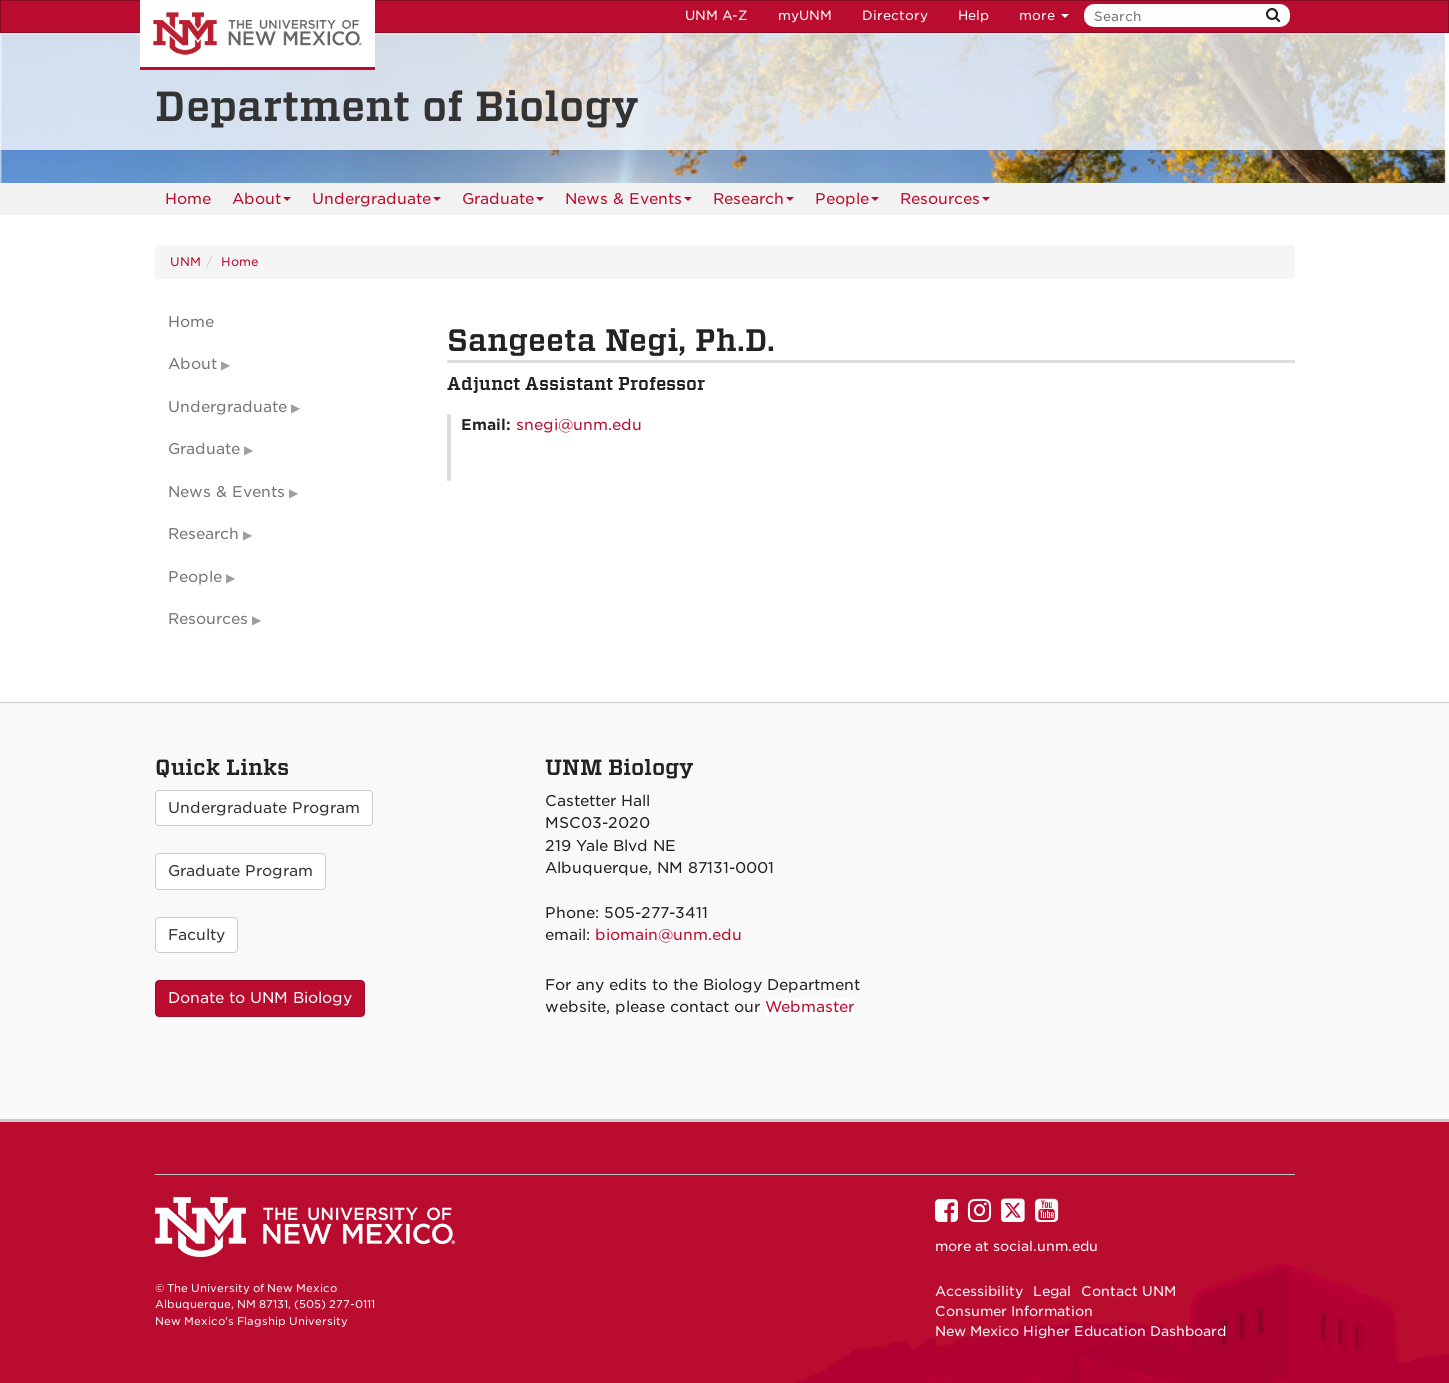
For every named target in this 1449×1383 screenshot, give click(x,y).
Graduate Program (240, 871)
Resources (945, 202)
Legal (1052, 1291)
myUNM (805, 15)
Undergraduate (376, 202)
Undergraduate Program (264, 808)
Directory (895, 15)
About (261, 202)
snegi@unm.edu (579, 425)
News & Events (628, 202)
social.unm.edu (1045, 1246)
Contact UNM (1128, 1291)
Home (188, 199)
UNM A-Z (716, 15)
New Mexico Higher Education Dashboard (1080, 1331)
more (1044, 15)
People (847, 202)
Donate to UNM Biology (260, 998)
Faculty (196, 935)
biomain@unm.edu (668, 935)
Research (753, 202)
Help (973, 15)
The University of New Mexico (257, 35)
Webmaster (809, 1007)
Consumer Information (1014, 1311)
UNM (185, 261)
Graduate (503, 202)
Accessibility (979, 1291)
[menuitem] (188, 199)
